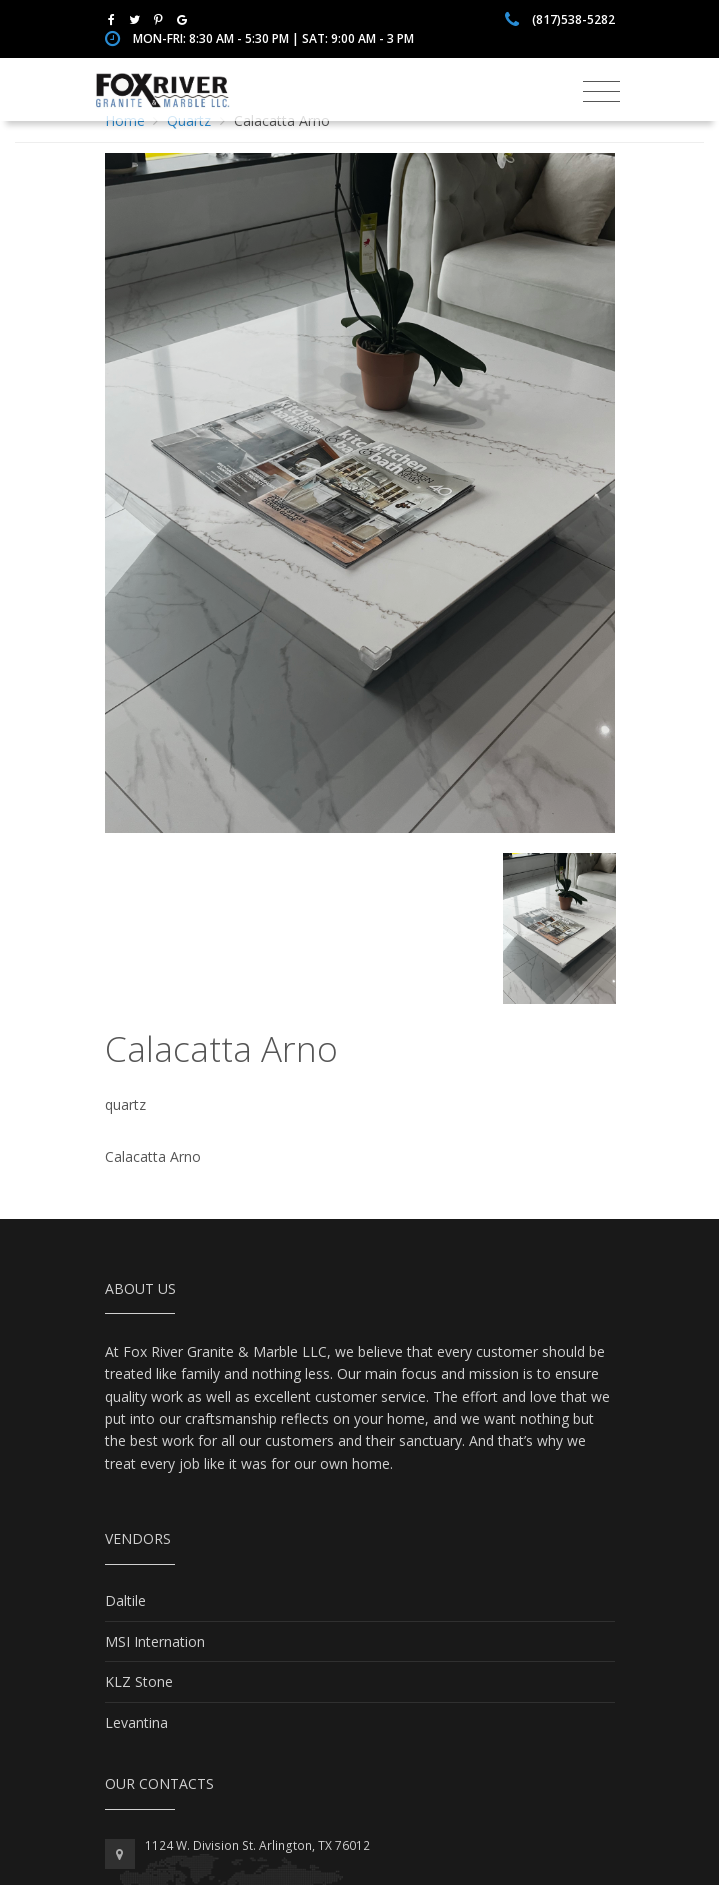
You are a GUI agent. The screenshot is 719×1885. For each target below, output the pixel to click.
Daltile (125, 1600)
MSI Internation (155, 1641)
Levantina (136, 1722)
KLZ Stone (139, 1681)
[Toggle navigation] (601, 92)
